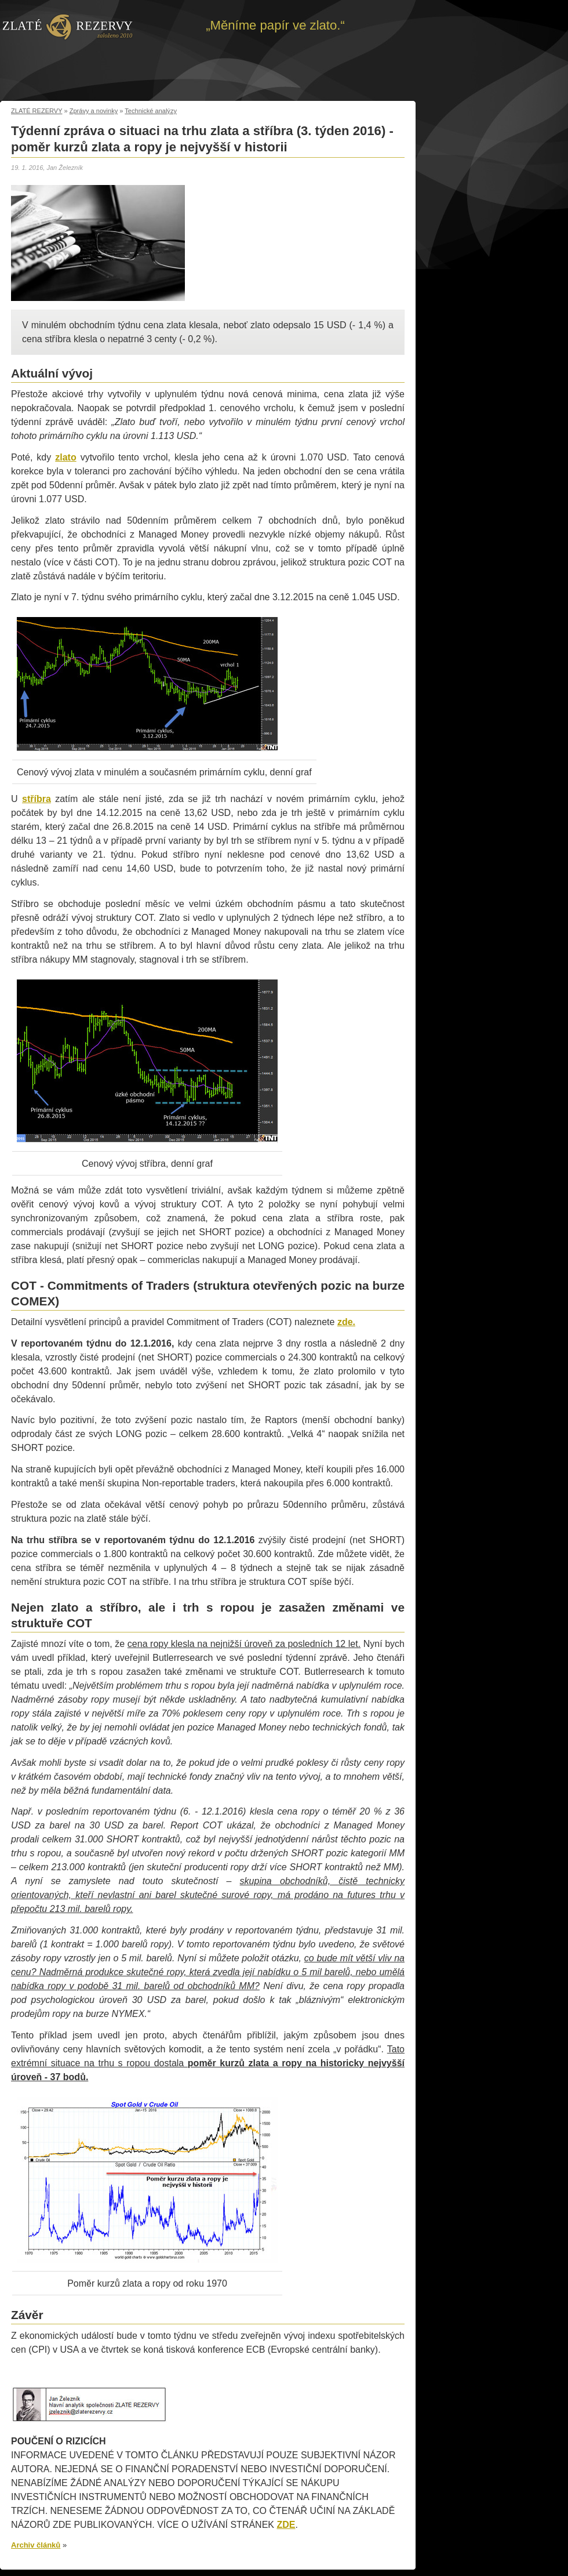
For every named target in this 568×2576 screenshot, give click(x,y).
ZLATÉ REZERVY (36, 110)
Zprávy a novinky (94, 110)
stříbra (36, 799)
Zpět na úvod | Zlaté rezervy (67, 26)
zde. (346, 1322)
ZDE (285, 2525)
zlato (65, 457)
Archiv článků (35, 2545)
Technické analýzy (151, 110)
